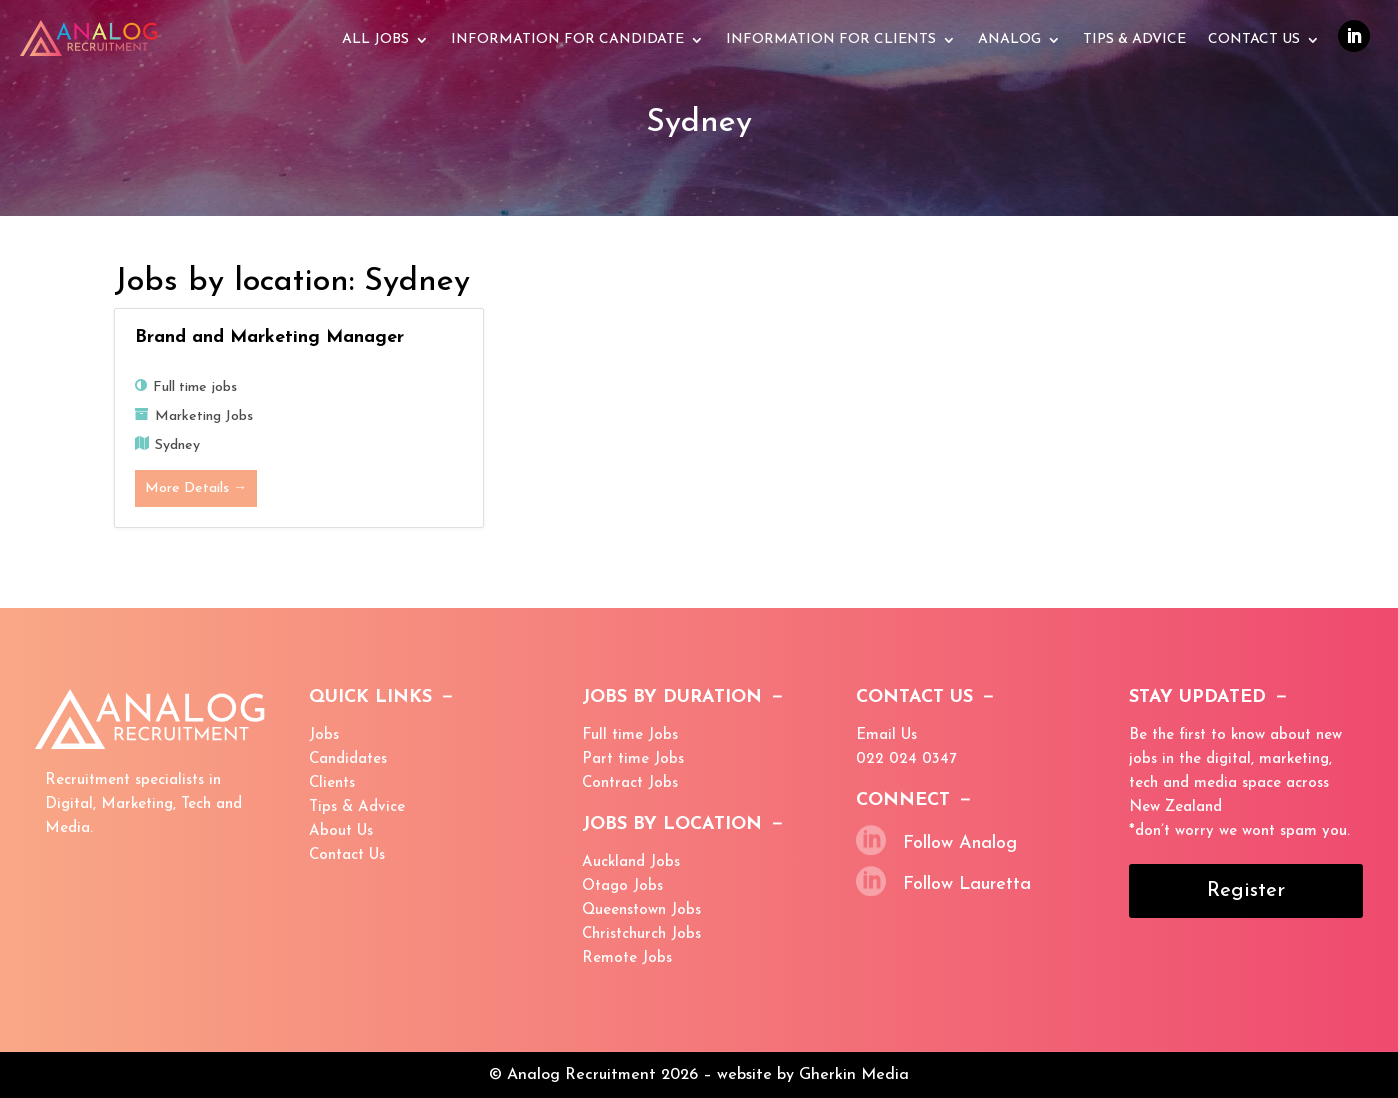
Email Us (886, 735)
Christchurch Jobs (641, 934)
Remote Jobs (627, 958)
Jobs (324, 735)
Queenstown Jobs (641, 910)
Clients (332, 783)
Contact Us (1254, 40)
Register (1246, 891)
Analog (1009, 40)
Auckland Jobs (631, 862)
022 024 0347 (906, 759)
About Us (341, 831)
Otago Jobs (622, 886)
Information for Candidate (567, 40)
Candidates (348, 759)
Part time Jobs (633, 759)
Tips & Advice (357, 807)
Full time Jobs (630, 735)
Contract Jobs (630, 783)
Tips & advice (1134, 40)
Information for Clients (831, 40)
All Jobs (375, 40)
